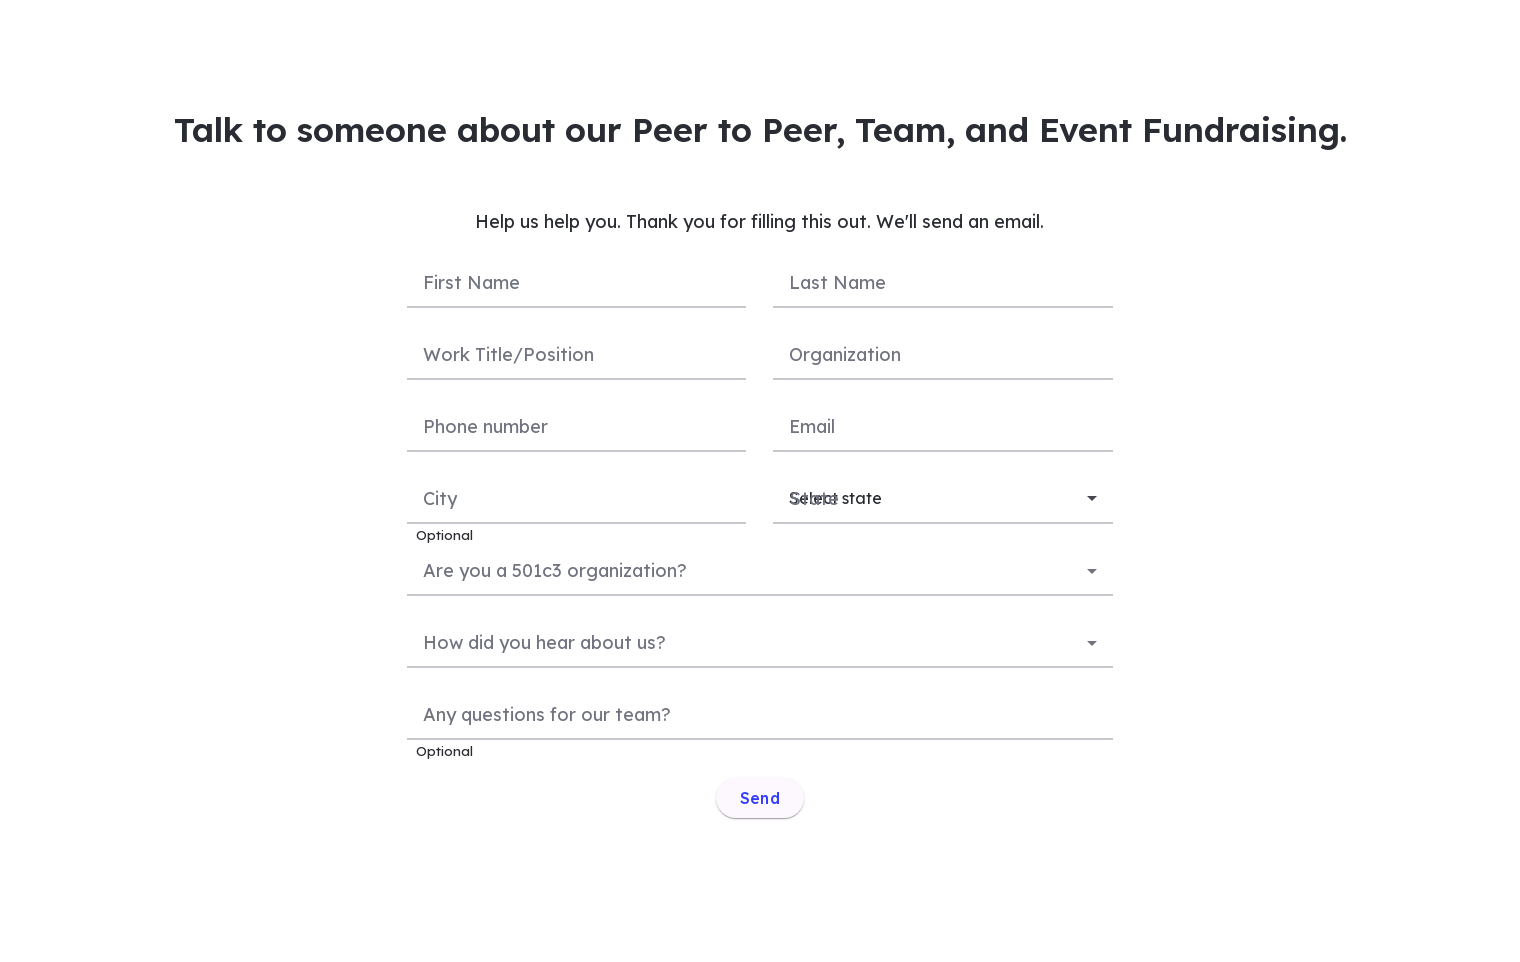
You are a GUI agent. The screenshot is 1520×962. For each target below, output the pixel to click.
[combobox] (760, 569)
